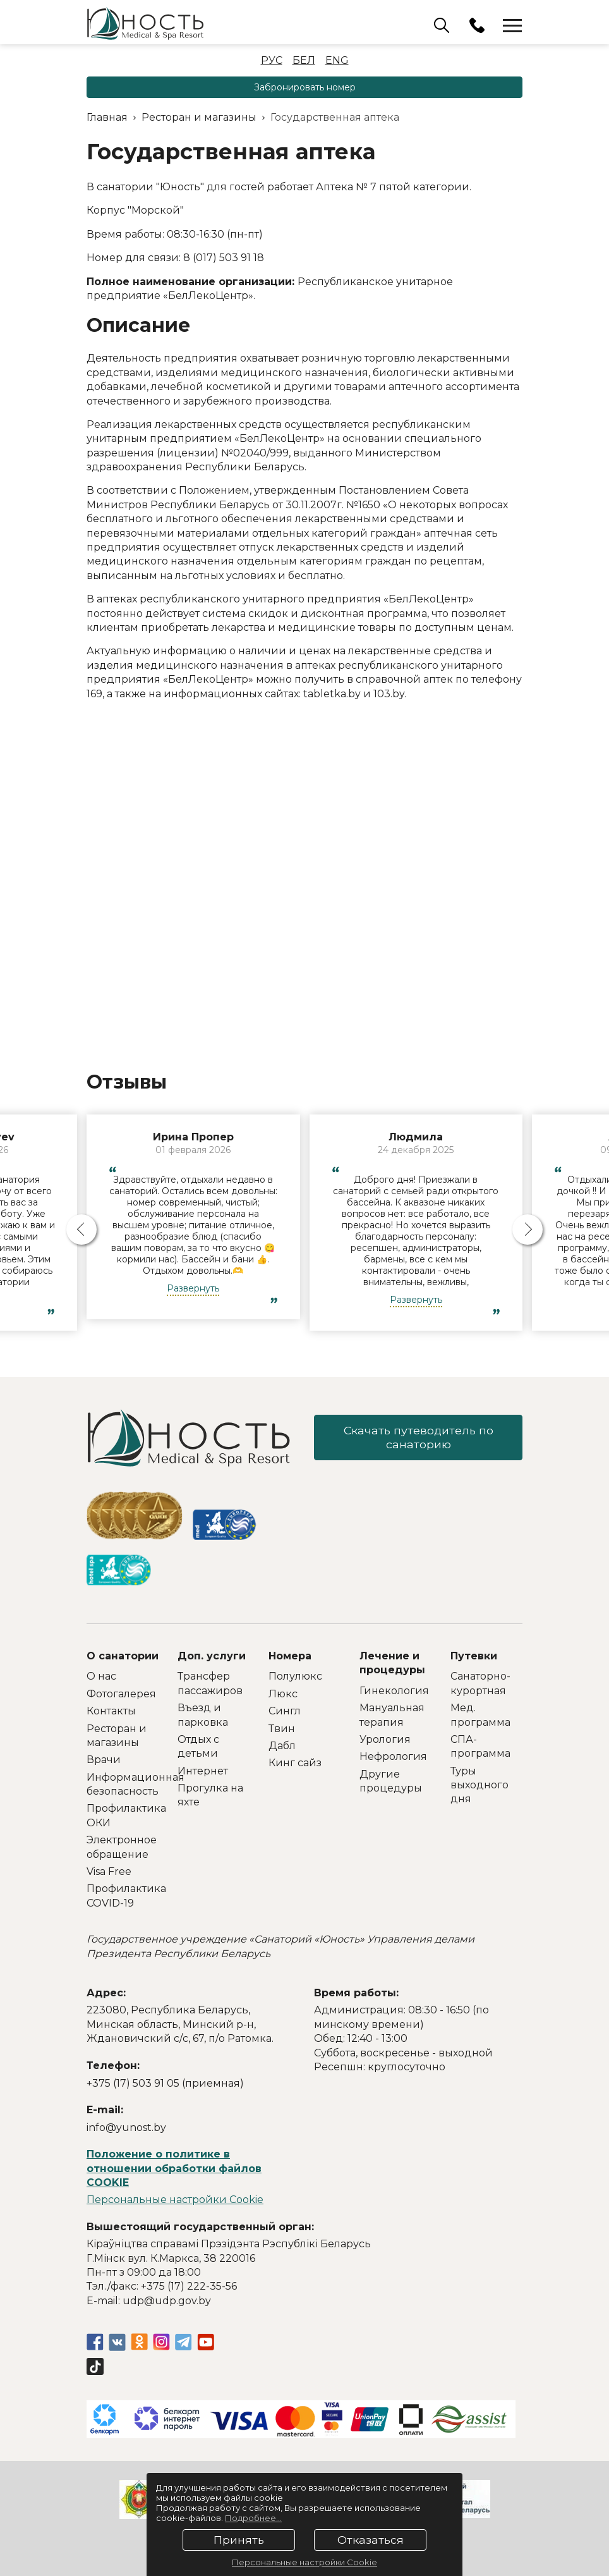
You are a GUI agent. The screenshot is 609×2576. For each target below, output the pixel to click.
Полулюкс (295, 1676)
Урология (385, 1739)
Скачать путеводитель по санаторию (418, 1438)
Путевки (473, 1656)
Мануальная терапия (392, 1715)
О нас (101, 1676)
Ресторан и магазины (117, 1736)
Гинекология (394, 1691)
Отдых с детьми (198, 1746)
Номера (289, 1656)
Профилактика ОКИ (123, 1815)
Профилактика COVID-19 (123, 1895)
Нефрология (393, 1756)
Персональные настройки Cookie (175, 2200)
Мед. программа (480, 1715)
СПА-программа (480, 1746)
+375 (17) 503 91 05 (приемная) (165, 2083)
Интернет (203, 1771)
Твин (281, 1729)
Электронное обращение (122, 1847)
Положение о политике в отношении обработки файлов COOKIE (174, 2168)
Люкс (283, 1694)
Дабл (282, 1746)
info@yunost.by (126, 2127)
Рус (271, 60)
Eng (337, 60)
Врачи (104, 1760)
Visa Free (109, 1871)
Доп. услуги (212, 1656)
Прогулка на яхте (210, 1795)
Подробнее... (253, 2518)
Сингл (284, 1711)
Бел (303, 60)
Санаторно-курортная (480, 1683)
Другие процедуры (390, 1781)
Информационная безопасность (123, 1784)
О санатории (123, 1656)
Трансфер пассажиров (210, 1683)
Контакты (111, 1711)
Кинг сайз (295, 1763)
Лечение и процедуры (392, 1663)
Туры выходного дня (479, 1785)
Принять (239, 2540)
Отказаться (370, 2540)
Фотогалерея (121, 1694)
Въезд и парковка (203, 1715)
